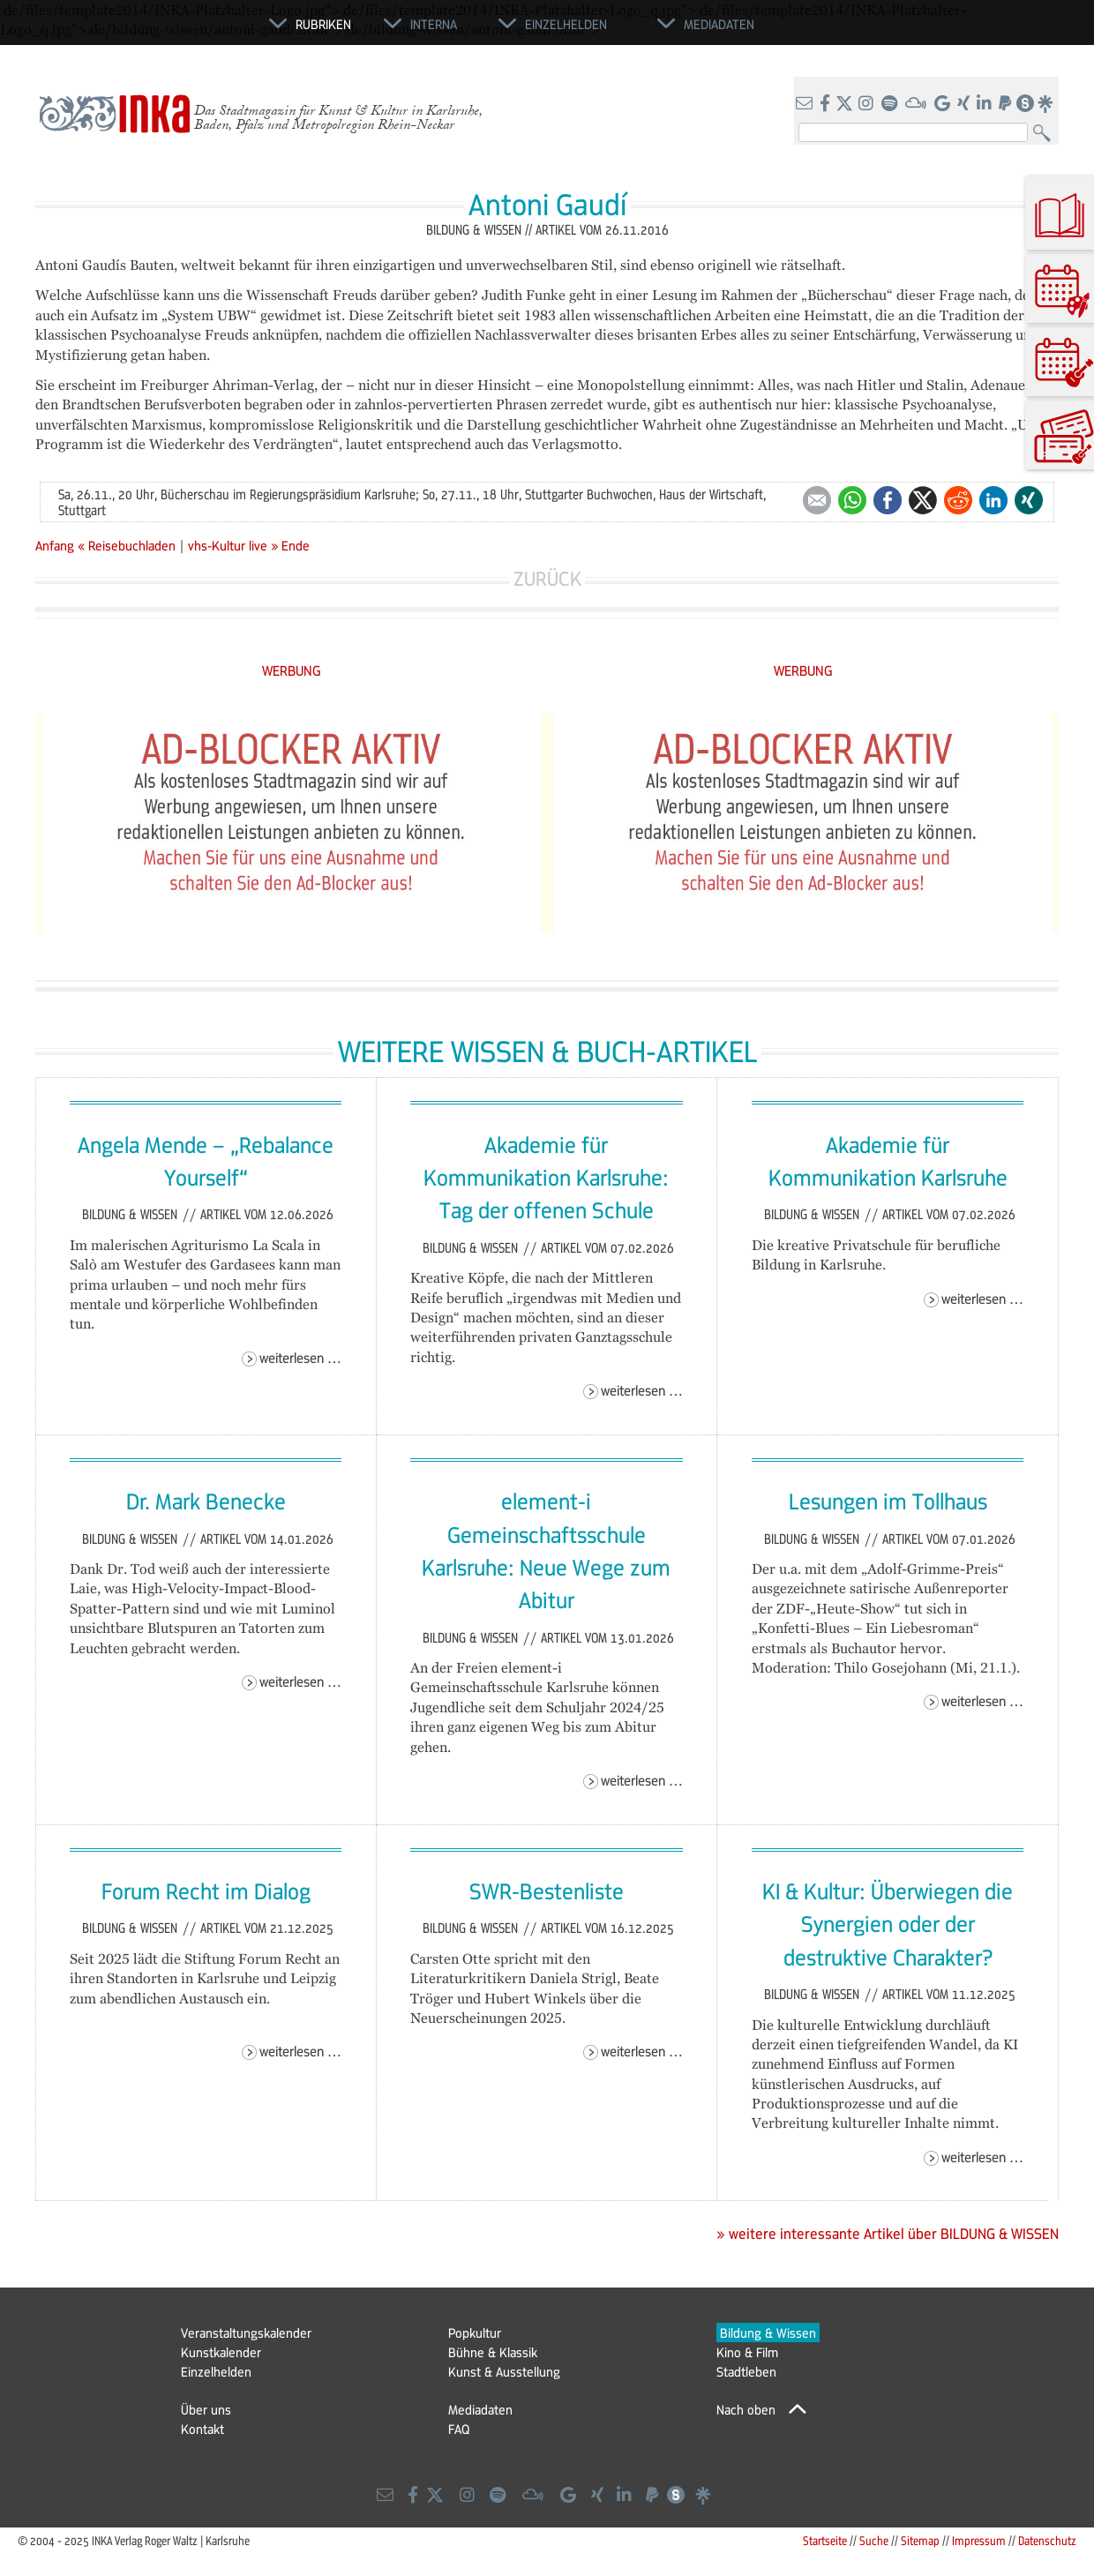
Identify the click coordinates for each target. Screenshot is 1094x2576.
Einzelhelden (216, 2371)
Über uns (206, 2409)
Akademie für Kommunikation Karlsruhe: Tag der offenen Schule (546, 1177)
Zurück (547, 578)
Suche (873, 2540)
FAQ (458, 2429)
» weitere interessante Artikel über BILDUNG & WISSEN (887, 2234)
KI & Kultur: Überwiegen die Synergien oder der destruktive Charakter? (887, 1923)
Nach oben (746, 2409)
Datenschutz (1047, 2540)
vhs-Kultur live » (233, 545)
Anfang (54, 545)
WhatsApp (852, 500)
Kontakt (202, 2429)
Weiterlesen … (300, 1357)
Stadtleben (746, 2371)
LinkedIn (993, 500)
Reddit (958, 500)
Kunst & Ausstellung (504, 2371)
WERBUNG (291, 670)
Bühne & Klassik (492, 2352)
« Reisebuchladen (128, 545)
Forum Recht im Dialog (206, 1890)
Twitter (923, 500)
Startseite (825, 2540)
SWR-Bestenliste (546, 1890)
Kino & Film (747, 2352)
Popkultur (474, 2332)
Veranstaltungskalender (246, 2332)
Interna (433, 24)
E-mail (817, 500)
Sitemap (920, 2540)
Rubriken (323, 24)
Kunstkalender (221, 2352)
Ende (295, 545)
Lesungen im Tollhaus (888, 1500)
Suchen (1046, 134)
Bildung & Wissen (131, 1214)
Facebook (887, 500)
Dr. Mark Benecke (206, 1500)
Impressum (979, 2540)
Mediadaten (480, 2409)
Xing (1029, 500)
